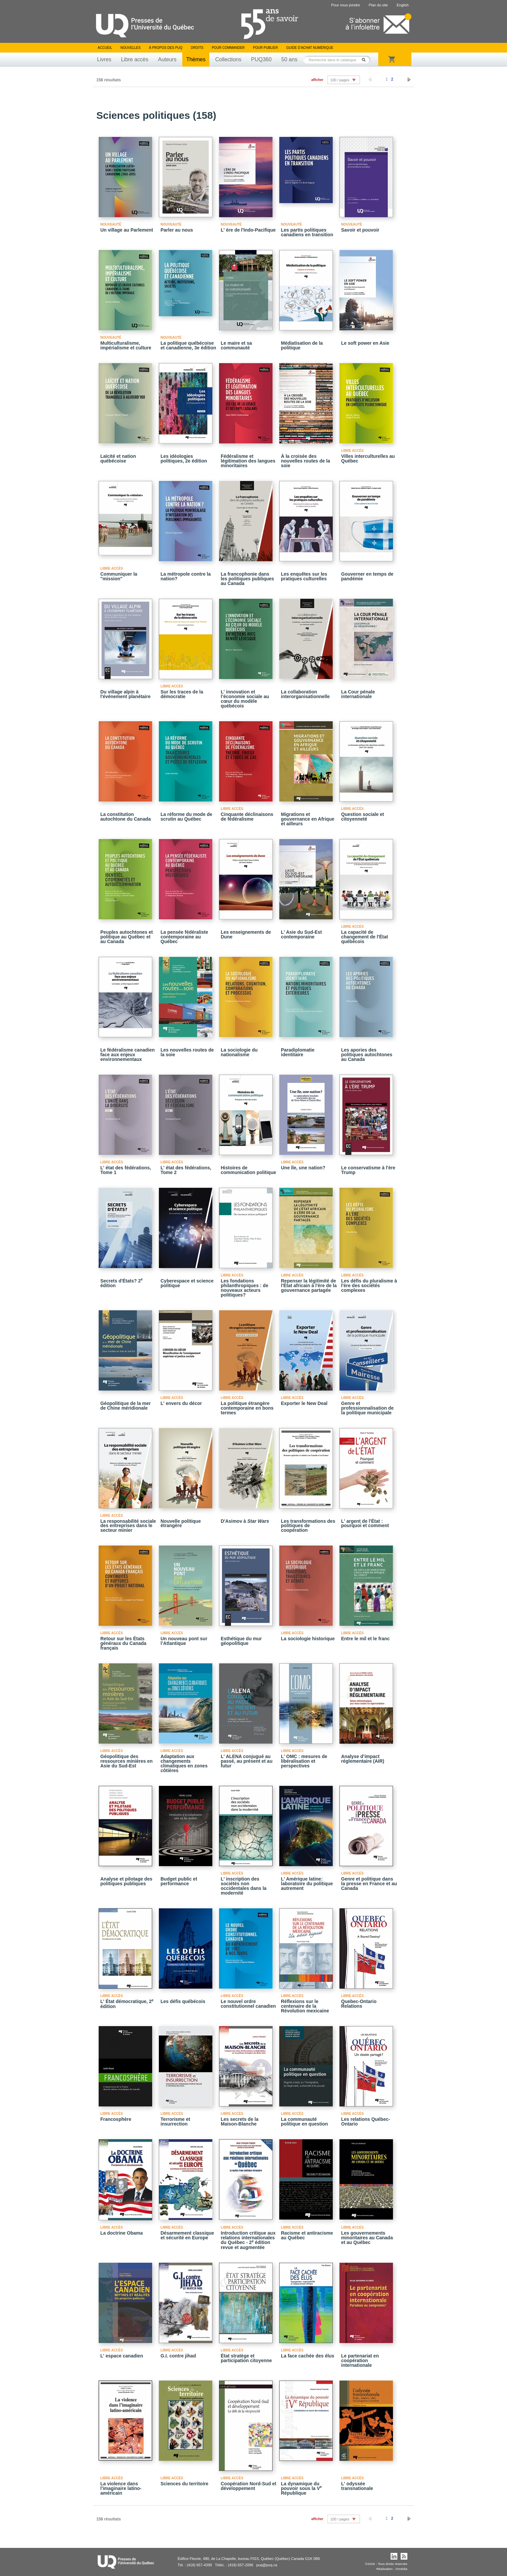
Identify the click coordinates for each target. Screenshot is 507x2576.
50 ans (289, 59)
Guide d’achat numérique (309, 48)
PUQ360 (261, 59)
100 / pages (339, 80)
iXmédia (401, 2569)
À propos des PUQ (165, 48)
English (403, 5)
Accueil (105, 48)
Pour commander (228, 48)
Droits (197, 48)
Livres (104, 59)
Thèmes (196, 59)
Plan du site (378, 5)
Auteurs (167, 59)
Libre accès (134, 59)
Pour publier (265, 48)
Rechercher (366, 60)
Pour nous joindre (345, 5)
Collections (228, 59)
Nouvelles (130, 48)
